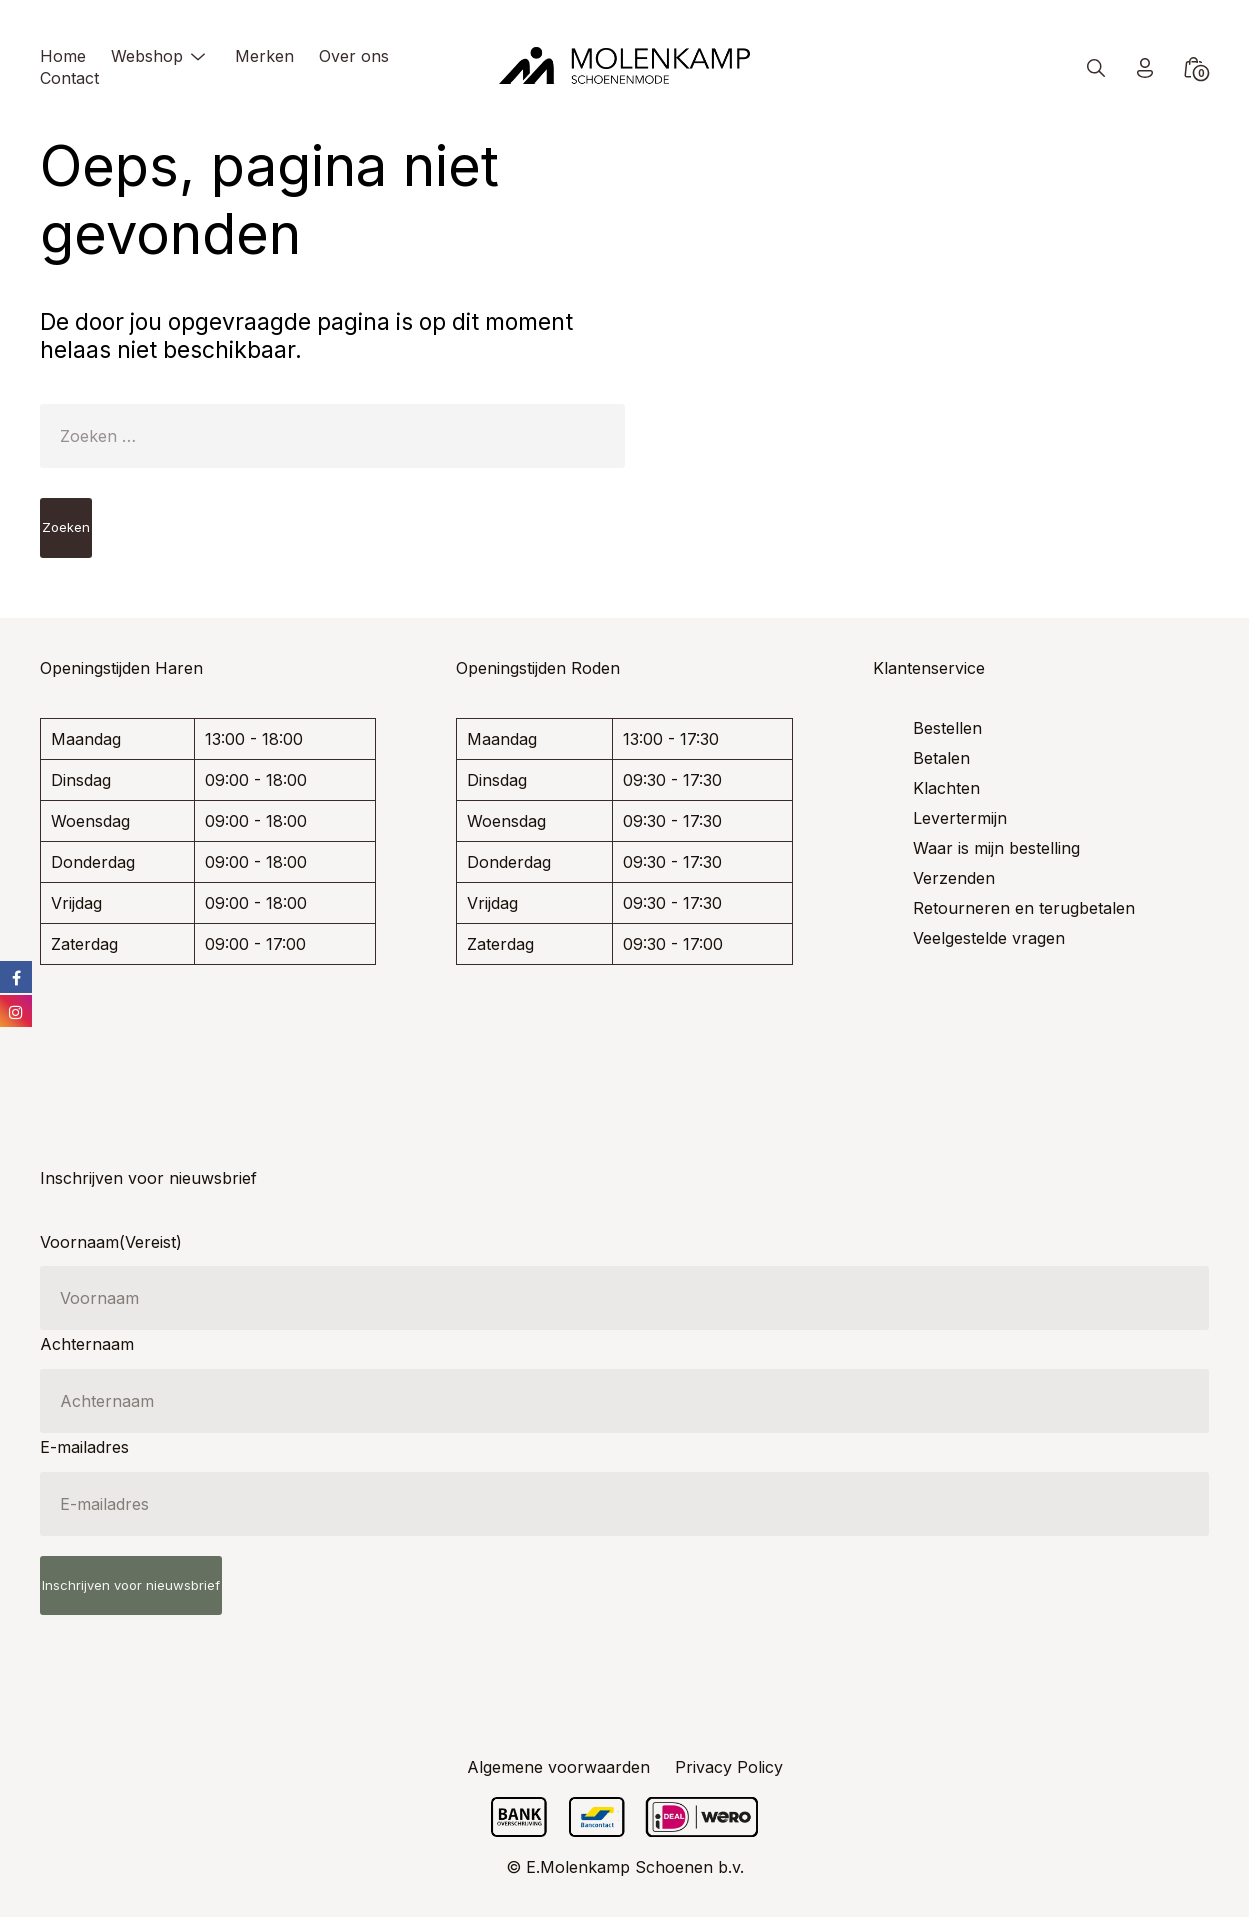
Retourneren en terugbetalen (1024, 908)
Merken (264, 56)
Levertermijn (960, 818)
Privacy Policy (729, 1767)
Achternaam (87, 1344)
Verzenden (954, 878)
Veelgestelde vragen (989, 938)
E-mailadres (84, 1447)
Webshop (147, 56)
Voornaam (111, 1242)
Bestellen (947, 728)
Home (63, 56)
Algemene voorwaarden (558, 1767)
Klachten (946, 788)
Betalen (941, 758)
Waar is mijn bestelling (996, 848)
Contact (69, 78)
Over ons (354, 56)
